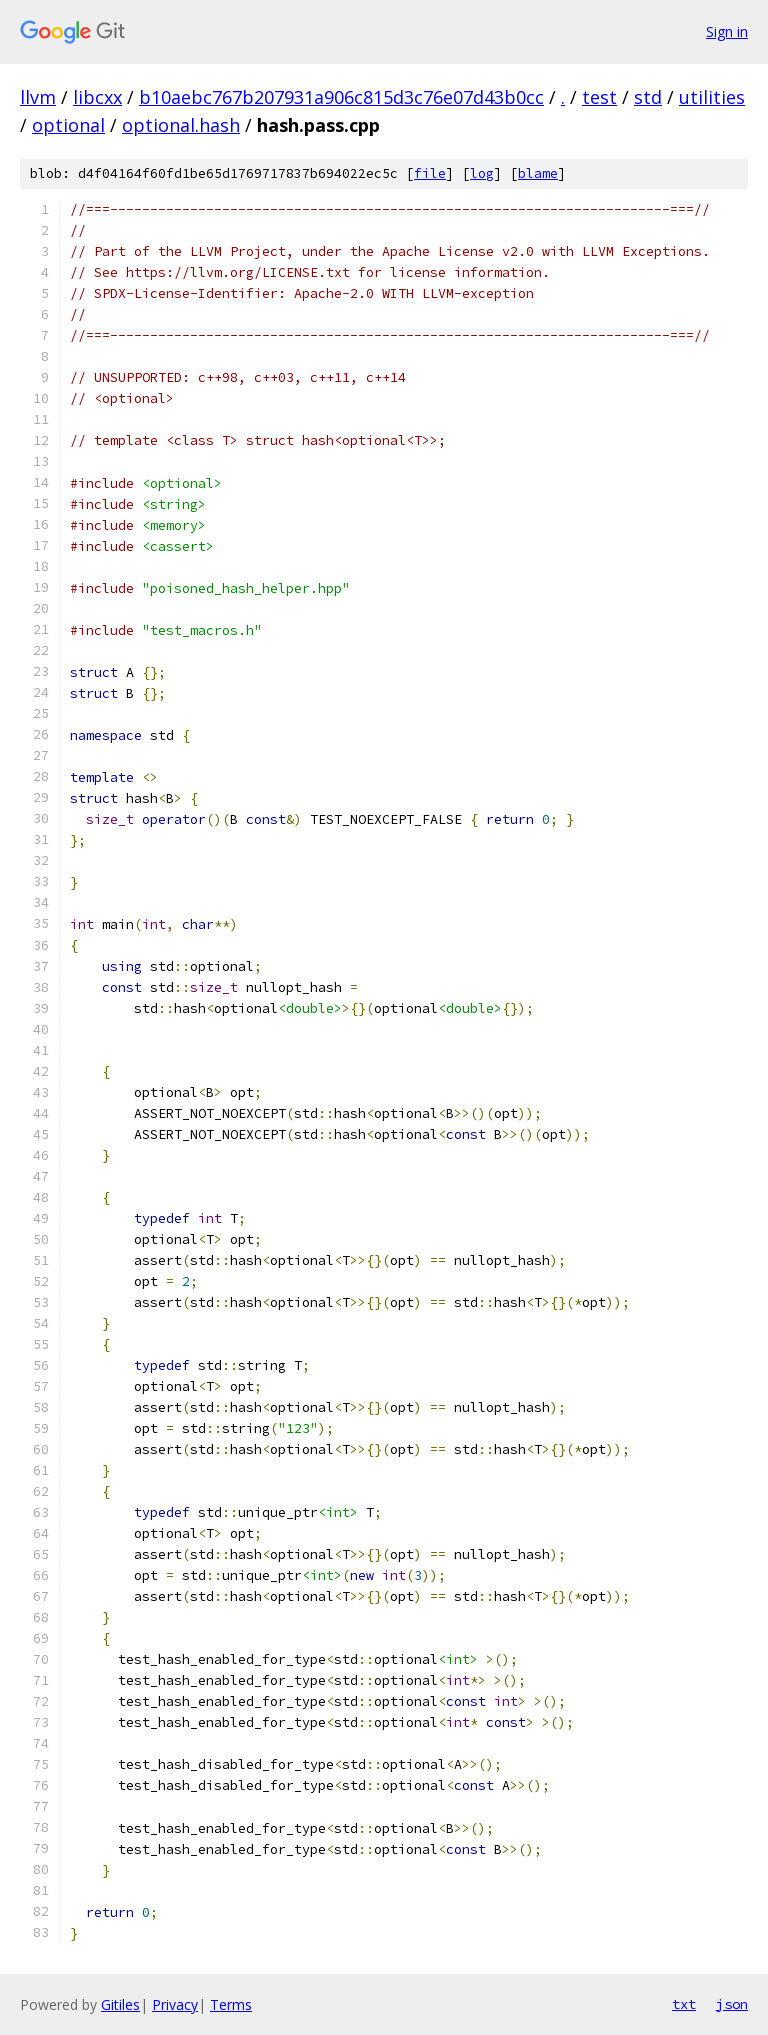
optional (68, 125)
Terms (231, 2004)
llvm (38, 97)
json (732, 2004)
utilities (712, 97)
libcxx (97, 97)
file (430, 173)
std (648, 97)
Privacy (175, 2004)
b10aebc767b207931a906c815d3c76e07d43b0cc (341, 97)
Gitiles (120, 2004)
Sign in (727, 31)
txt (684, 2004)
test (599, 97)
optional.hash (181, 125)
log (482, 173)
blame (538, 173)
